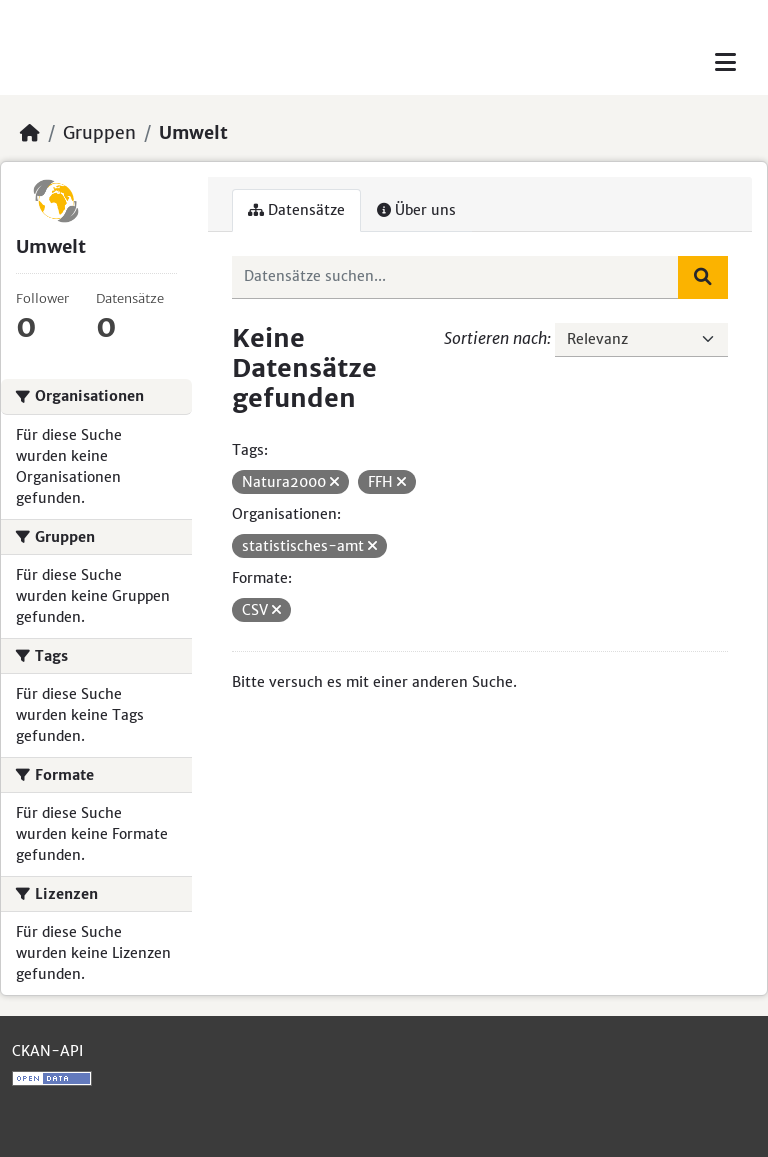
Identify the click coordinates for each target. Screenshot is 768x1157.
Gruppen (99, 133)
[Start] (30, 133)
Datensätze (296, 210)
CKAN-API (47, 1051)
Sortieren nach (495, 338)
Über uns (416, 210)
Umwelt (193, 133)
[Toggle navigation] (725, 62)
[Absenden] (703, 277)
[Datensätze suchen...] (456, 277)
